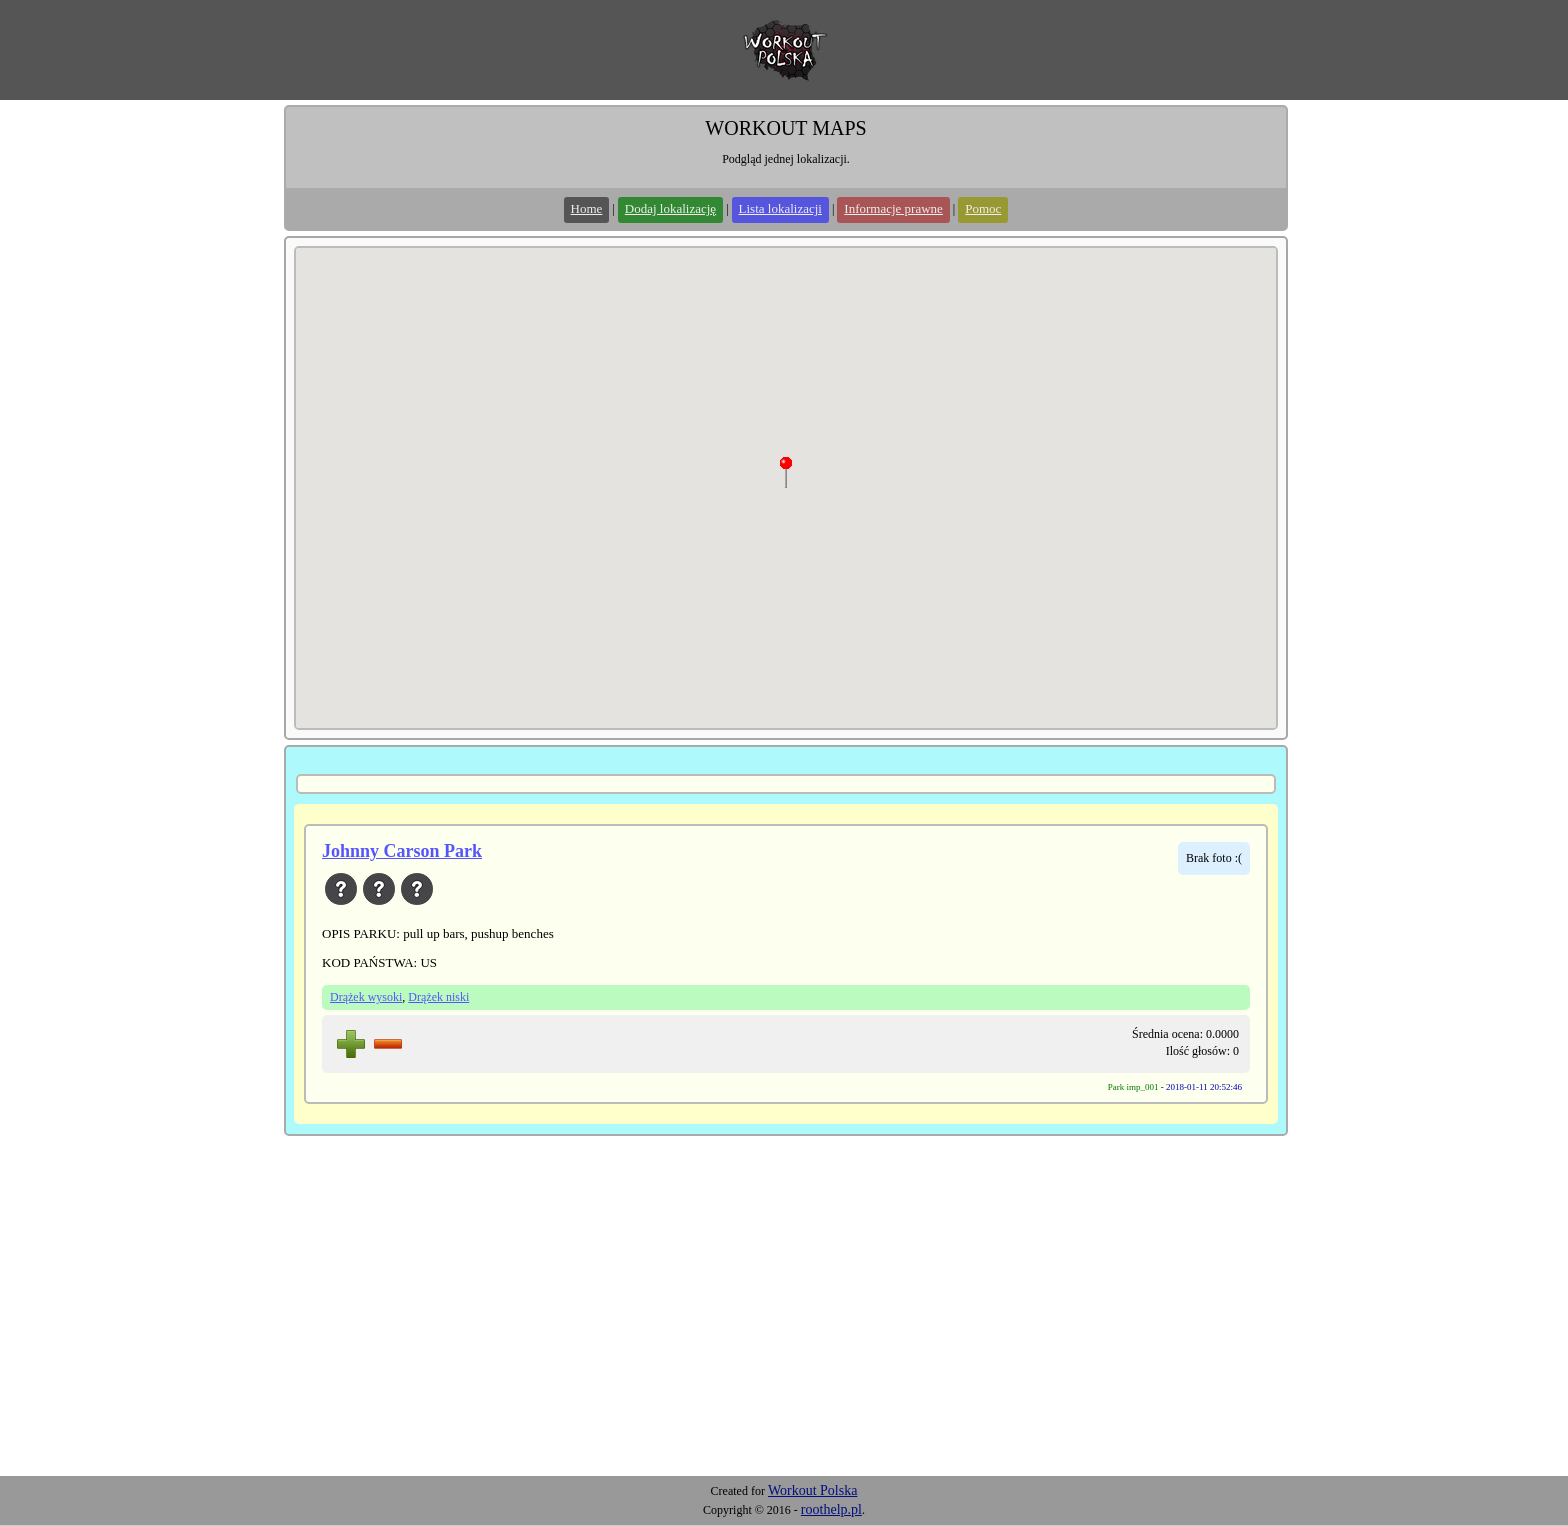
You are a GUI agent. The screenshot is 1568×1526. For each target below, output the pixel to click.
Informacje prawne (893, 208)
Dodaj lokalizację (670, 208)
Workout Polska (812, 1490)
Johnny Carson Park (402, 851)
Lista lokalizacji (780, 208)
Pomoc (983, 208)
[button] (786, 472)
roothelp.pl (831, 1509)
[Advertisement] (784, 1326)
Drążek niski (438, 997)
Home (587, 208)
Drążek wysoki (366, 997)
